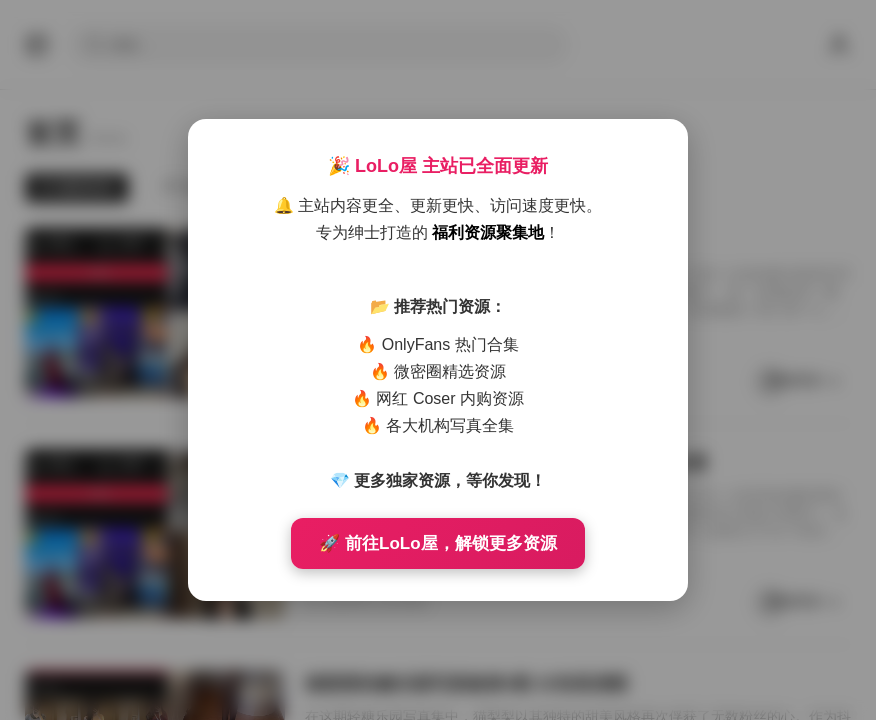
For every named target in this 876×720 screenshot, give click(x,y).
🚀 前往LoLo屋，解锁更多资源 (437, 543)
